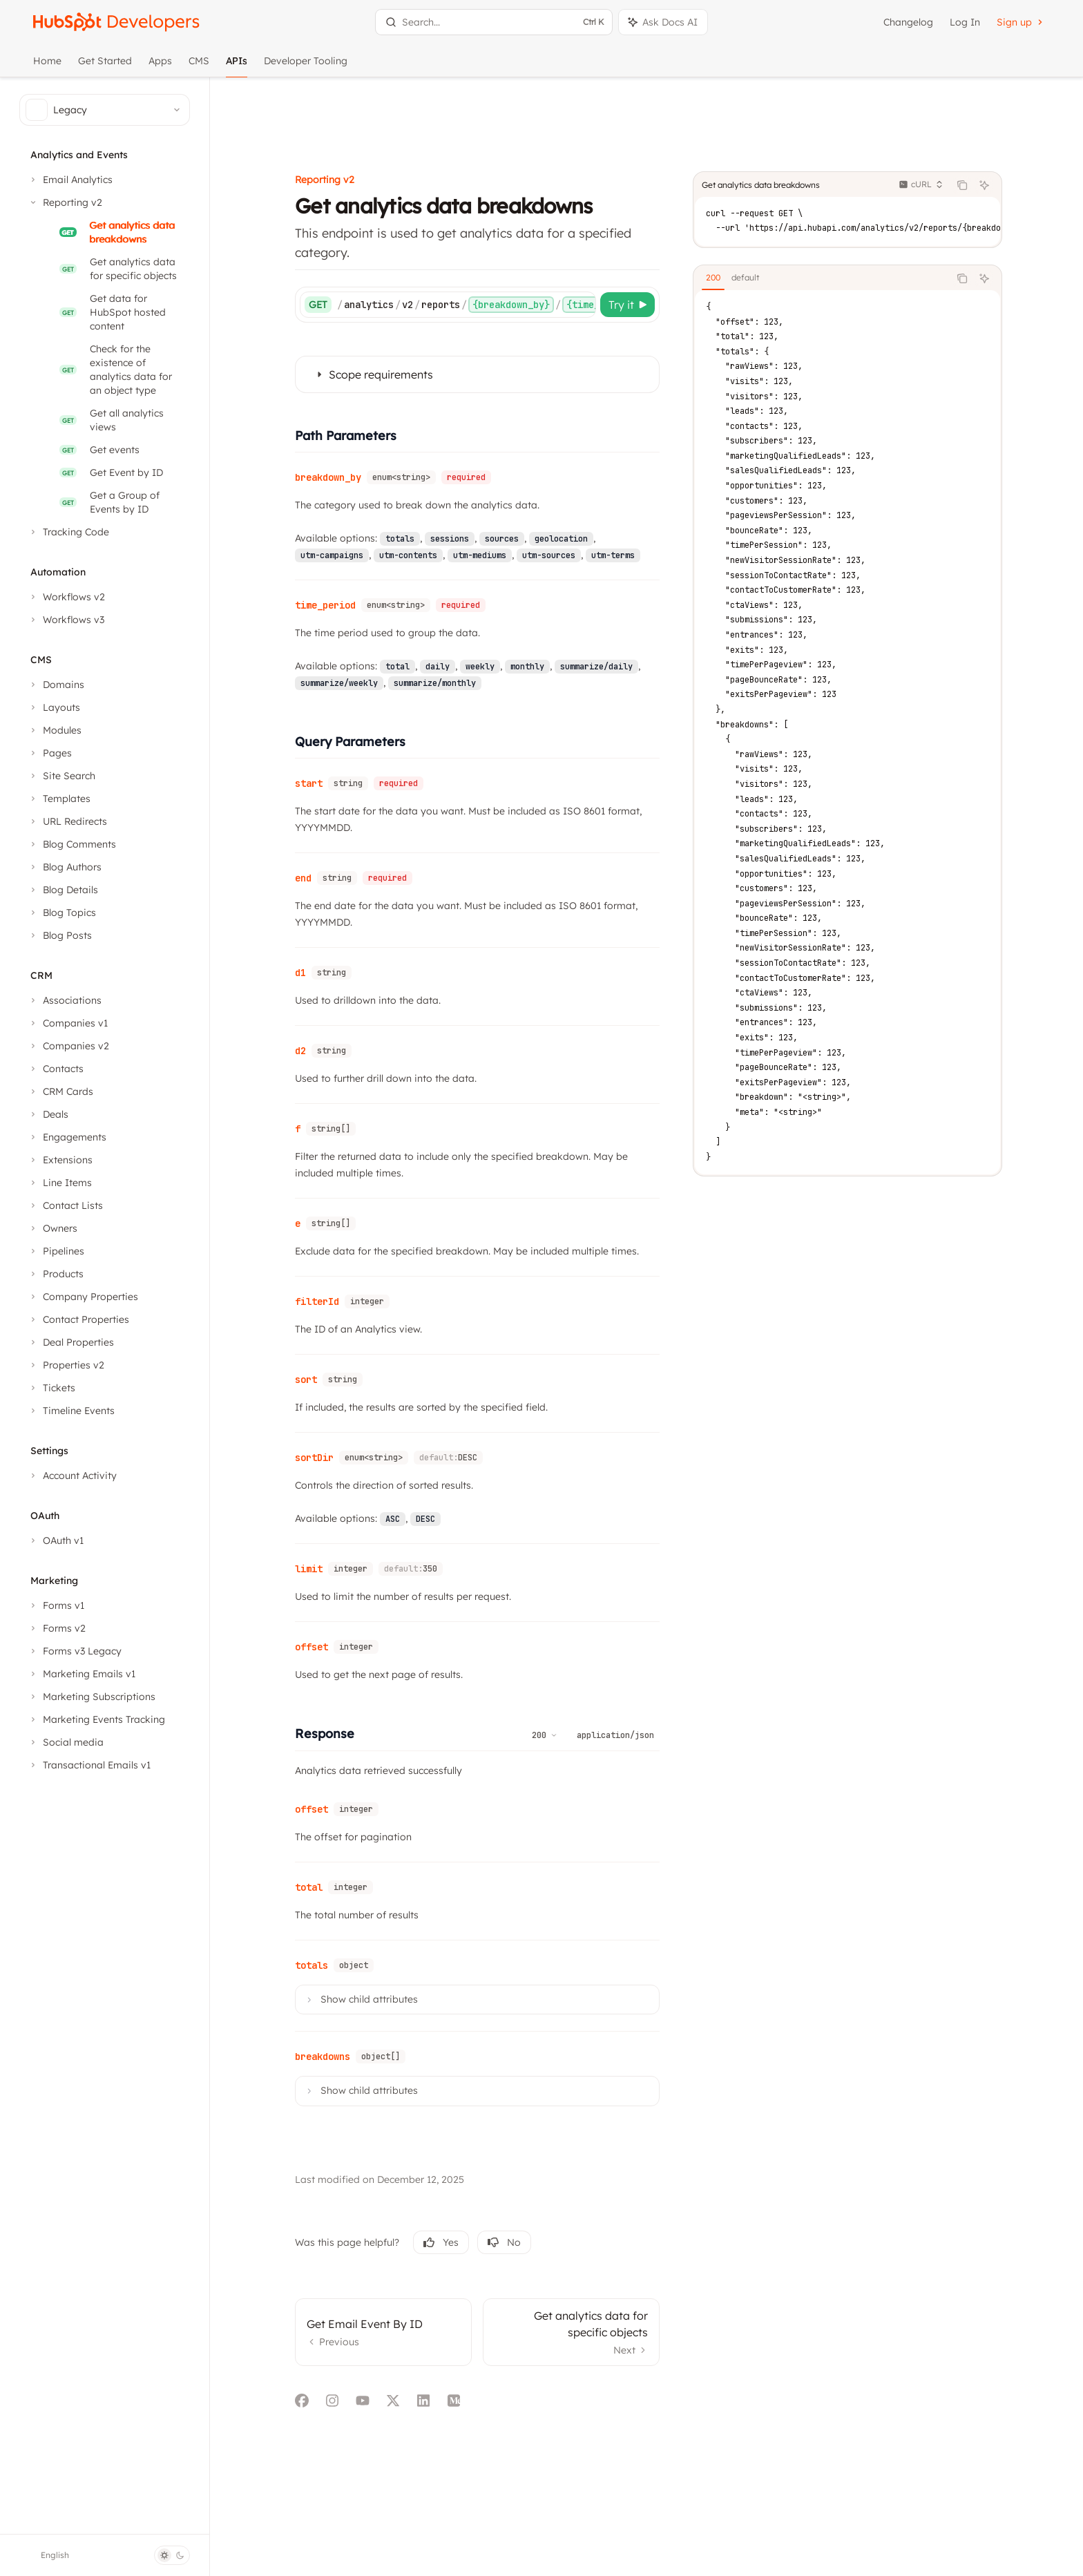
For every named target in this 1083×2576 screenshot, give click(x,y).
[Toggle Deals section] (48, 1114)
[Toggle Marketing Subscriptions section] (91, 1697)
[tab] (737, 211)
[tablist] (845, 212)
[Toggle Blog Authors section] (64, 867)
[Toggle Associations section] (64, 1000)
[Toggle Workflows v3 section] (66, 620)
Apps (160, 66)
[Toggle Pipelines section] (56, 1251)
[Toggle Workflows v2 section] (66, 597)
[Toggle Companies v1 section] (67, 1023)
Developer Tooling (305, 66)
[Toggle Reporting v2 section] (65, 202)
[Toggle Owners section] (52, 1228)
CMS (199, 66)
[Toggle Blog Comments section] (71, 844)
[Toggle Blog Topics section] (61, 912)
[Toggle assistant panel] (663, 22)
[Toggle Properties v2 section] (66, 1365)
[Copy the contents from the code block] (986, 119)
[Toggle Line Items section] (59, 1183)
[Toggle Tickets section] (51, 1388)
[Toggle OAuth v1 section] (55, 1540)
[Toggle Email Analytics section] (70, 180)
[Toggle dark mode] (172, 2555)
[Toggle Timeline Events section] (71, 1411)
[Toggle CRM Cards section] (60, 1091)
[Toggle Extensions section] (60, 1160)
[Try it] (651, 238)
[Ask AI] (1008, 119)
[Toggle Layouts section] (53, 707)
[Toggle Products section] (55, 1274)
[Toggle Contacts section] (55, 1069)
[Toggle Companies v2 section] (68, 1046)
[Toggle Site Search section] (61, 776)
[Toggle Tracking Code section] (68, 532)
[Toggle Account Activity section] (72, 1475)
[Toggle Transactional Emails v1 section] (89, 1765)
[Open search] (494, 22)
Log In (965, 22)
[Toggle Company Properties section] (82, 1297)
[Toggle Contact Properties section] (78, 1319)
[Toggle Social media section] (65, 1742)
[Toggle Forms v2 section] (56, 1628)
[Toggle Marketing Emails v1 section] (81, 1674)
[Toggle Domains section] (56, 685)
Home (47, 66)
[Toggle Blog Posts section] (59, 935)
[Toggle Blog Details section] (62, 890)
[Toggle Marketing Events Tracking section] (96, 1719)
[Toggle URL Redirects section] (67, 821)
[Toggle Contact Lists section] (65, 1205)
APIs (236, 66)
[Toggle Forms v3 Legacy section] (74, 1651)
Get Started (105, 66)
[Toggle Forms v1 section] (56, 1605)
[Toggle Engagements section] (67, 1137)
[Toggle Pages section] (49, 753)
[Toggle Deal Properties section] (70, 1342)
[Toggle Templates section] (59, 799)
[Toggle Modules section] (54, 730)
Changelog (908, 22)
